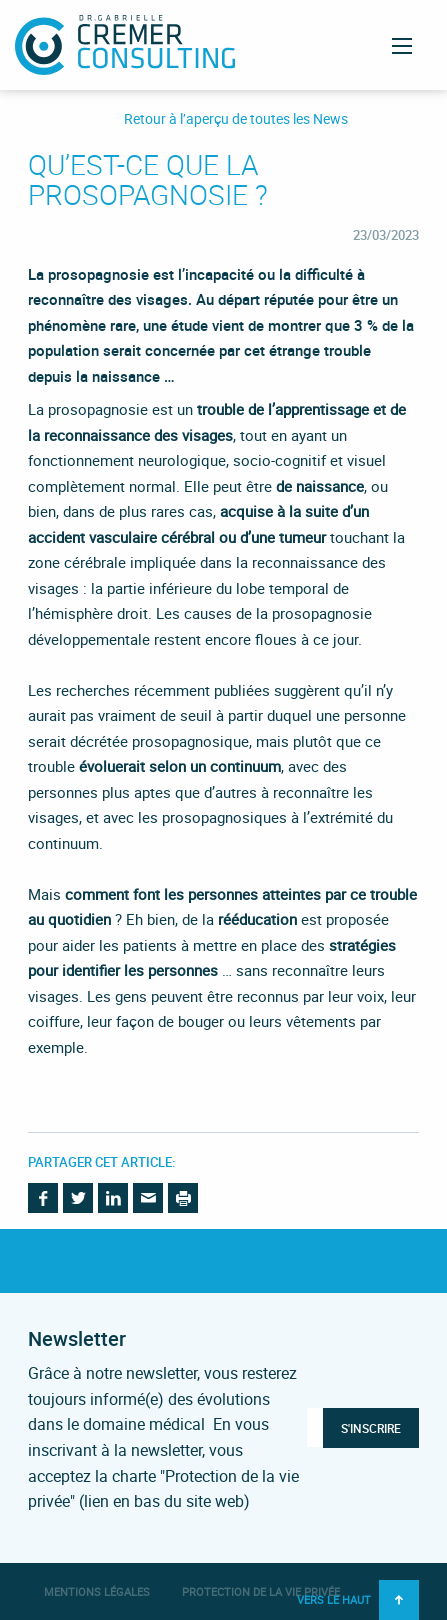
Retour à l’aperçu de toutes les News (236, 119)
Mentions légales (97, 1591)
